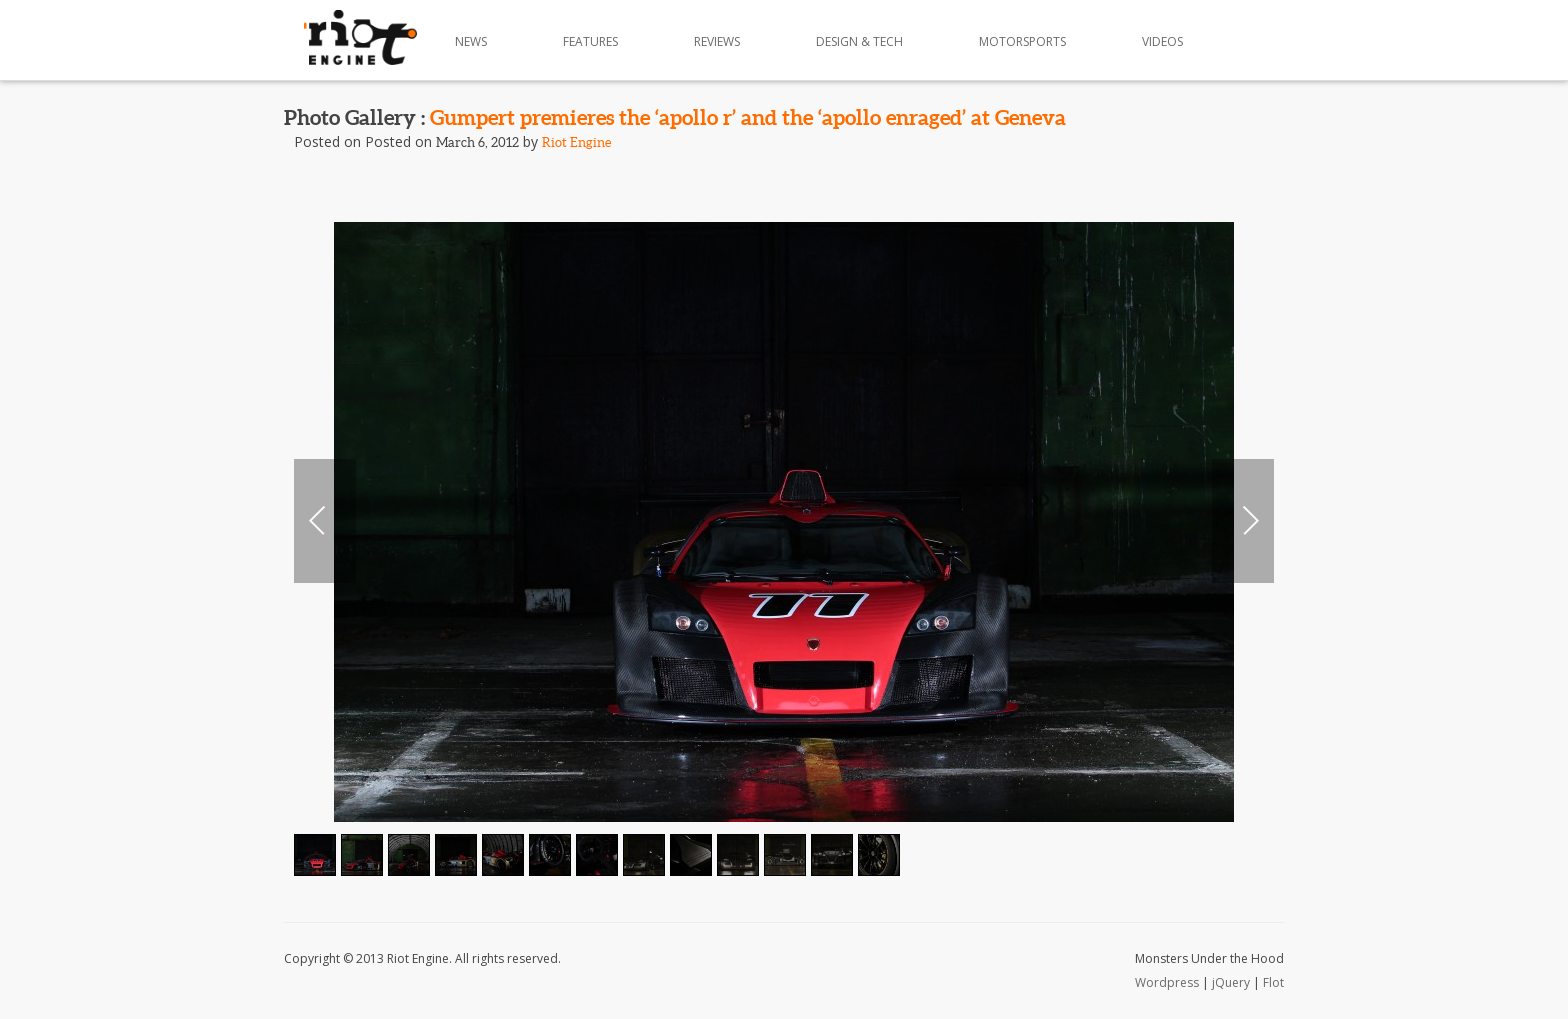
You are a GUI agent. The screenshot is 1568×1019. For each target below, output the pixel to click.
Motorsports (1022, 41)
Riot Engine (576, 142)
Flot (1273, 982)
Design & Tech (859, 41)
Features (590, 41)
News (471, 41)
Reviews (717, 41)
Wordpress (1167, 982)
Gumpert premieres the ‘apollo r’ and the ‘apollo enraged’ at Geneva (748, 117)
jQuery (1231, 982)
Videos (1162, 41)
